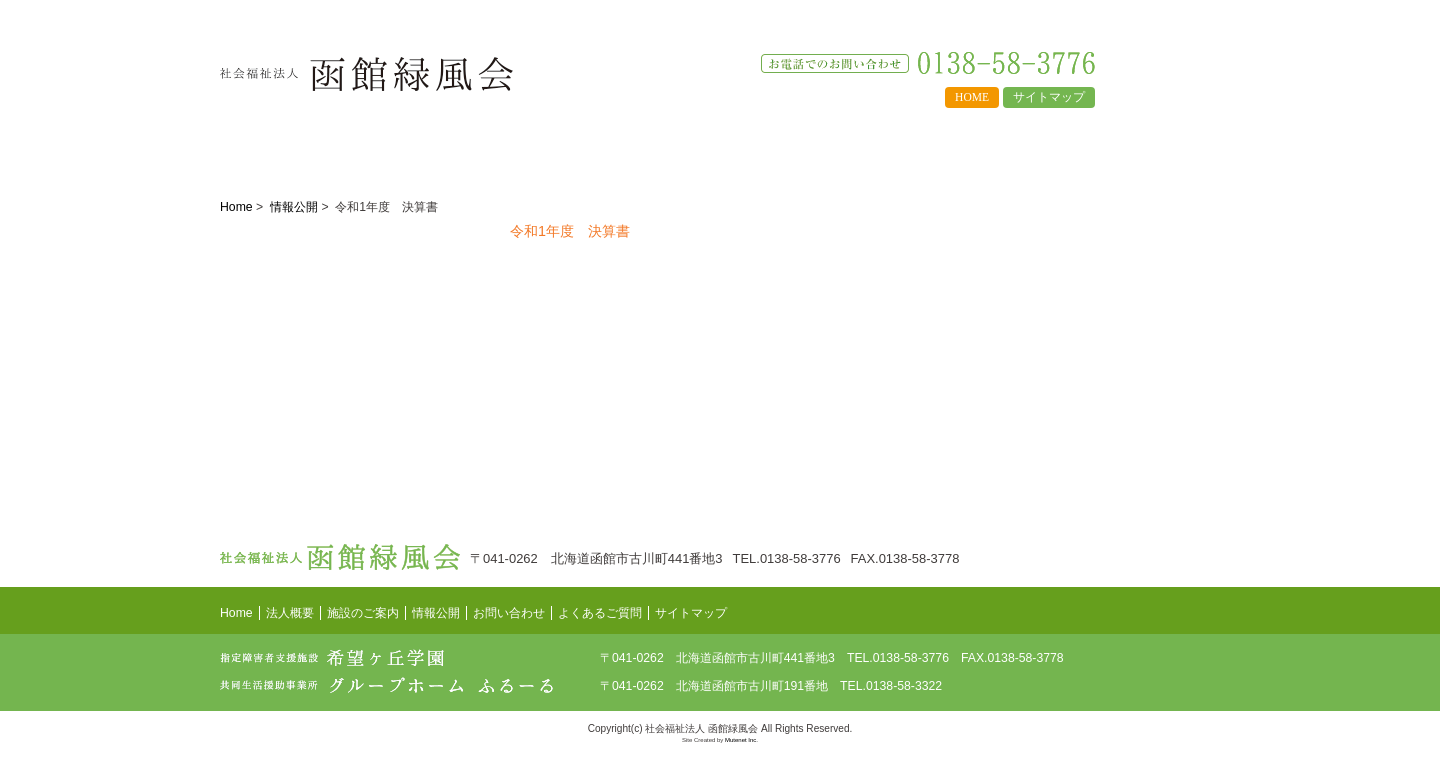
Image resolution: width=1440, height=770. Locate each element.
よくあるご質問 (720, 150)
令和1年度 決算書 (570, 231)
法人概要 (291, 150)
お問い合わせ (1006, 150)
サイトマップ (1049, 97)
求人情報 (863, 150)
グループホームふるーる (1095, 318)
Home (236, 207)
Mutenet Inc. (741, 740)
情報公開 (577, 150)
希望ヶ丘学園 (1095, 251)
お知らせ (1149, 150)
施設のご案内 (434, 150)
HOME (972, 97)
